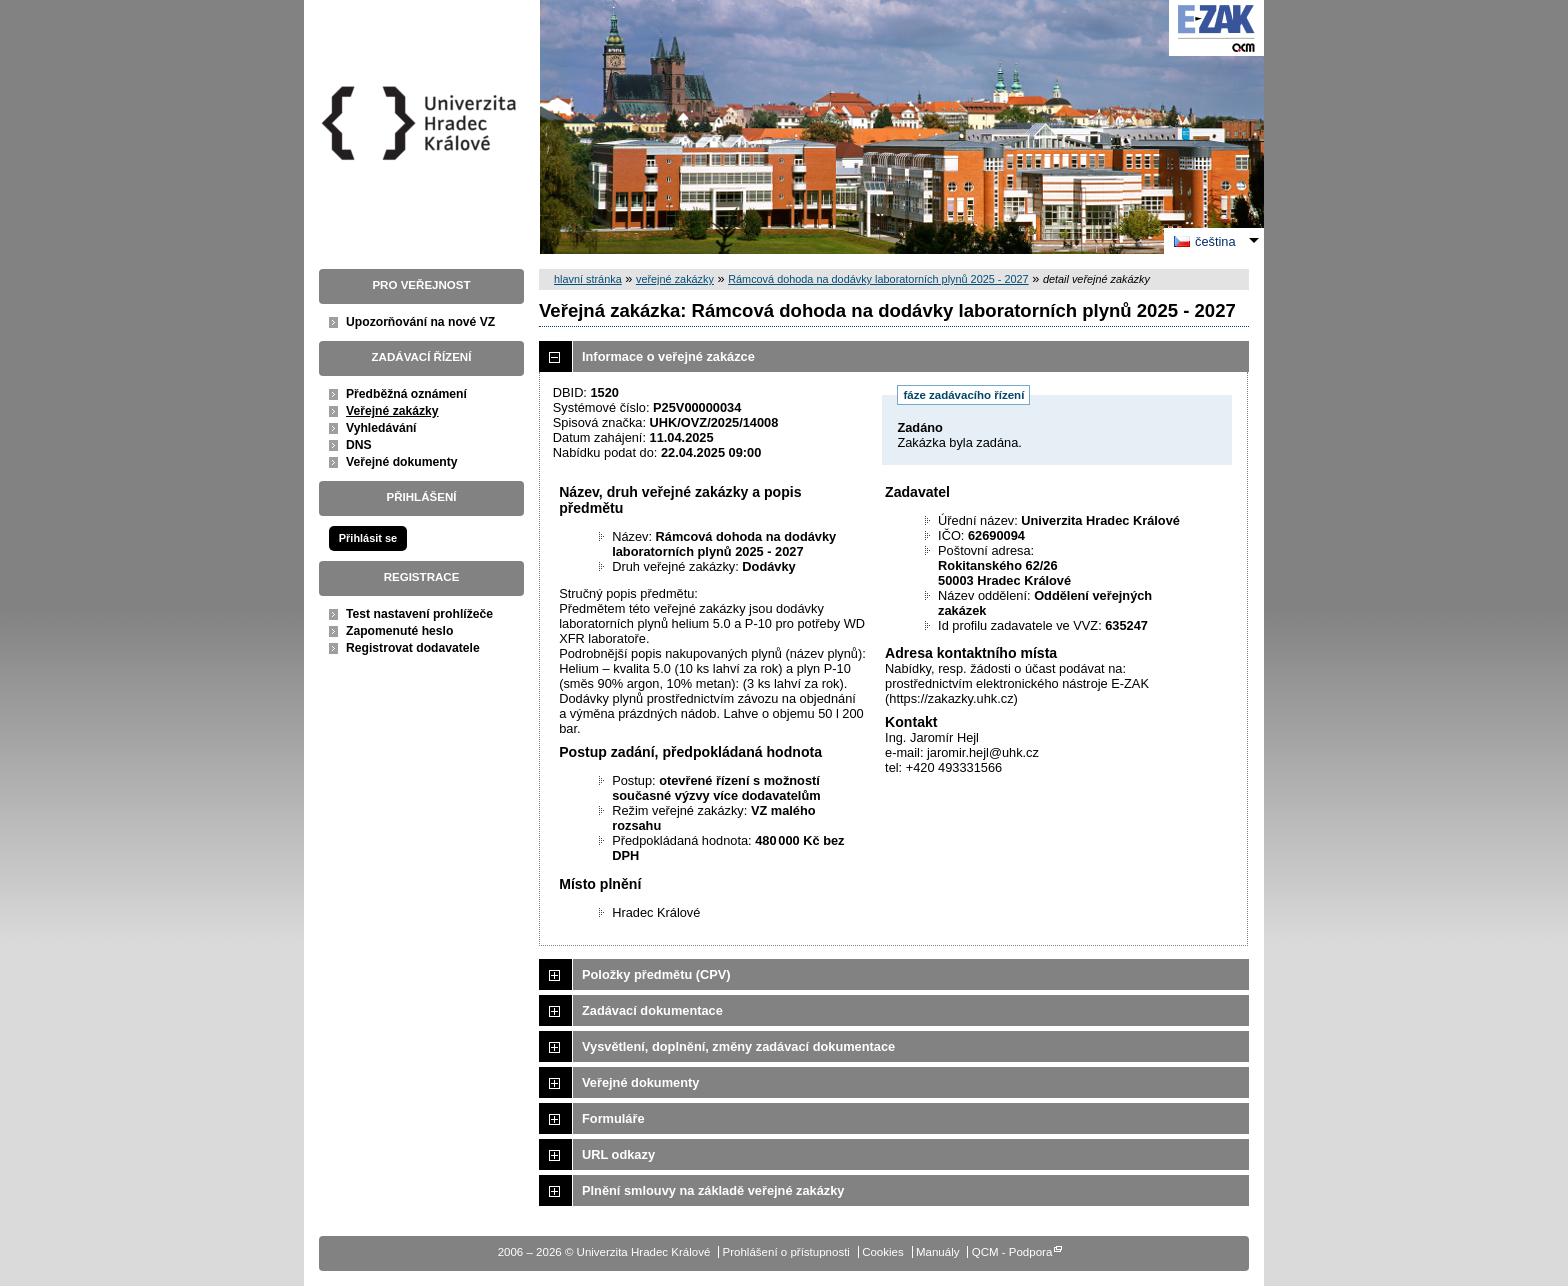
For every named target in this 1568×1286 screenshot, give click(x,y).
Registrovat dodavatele (413, 648)
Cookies (883, 1252)
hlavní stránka (588, 279)
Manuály (938, 1252)
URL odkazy (618, 1154)
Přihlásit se (368, 538)
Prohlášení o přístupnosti (786, 1252)
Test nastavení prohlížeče (419, 614)
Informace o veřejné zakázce (668, 356)
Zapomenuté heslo (399, 631)
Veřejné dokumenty (401, 462)
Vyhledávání (381, 428)
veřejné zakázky (675, 279)
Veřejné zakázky (392, 411)
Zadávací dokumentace (652, 1010)
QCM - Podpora (1012, 1252)
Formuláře (613, 1118)
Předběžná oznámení (406, 394)
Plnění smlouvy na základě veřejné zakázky (713, 1190)
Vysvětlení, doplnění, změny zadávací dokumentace (738, 1046)
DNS (359, 445)
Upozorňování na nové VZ (420, 322)
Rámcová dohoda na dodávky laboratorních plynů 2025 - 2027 (878, 279)
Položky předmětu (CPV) (656, 974)
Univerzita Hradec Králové (421, 159)
